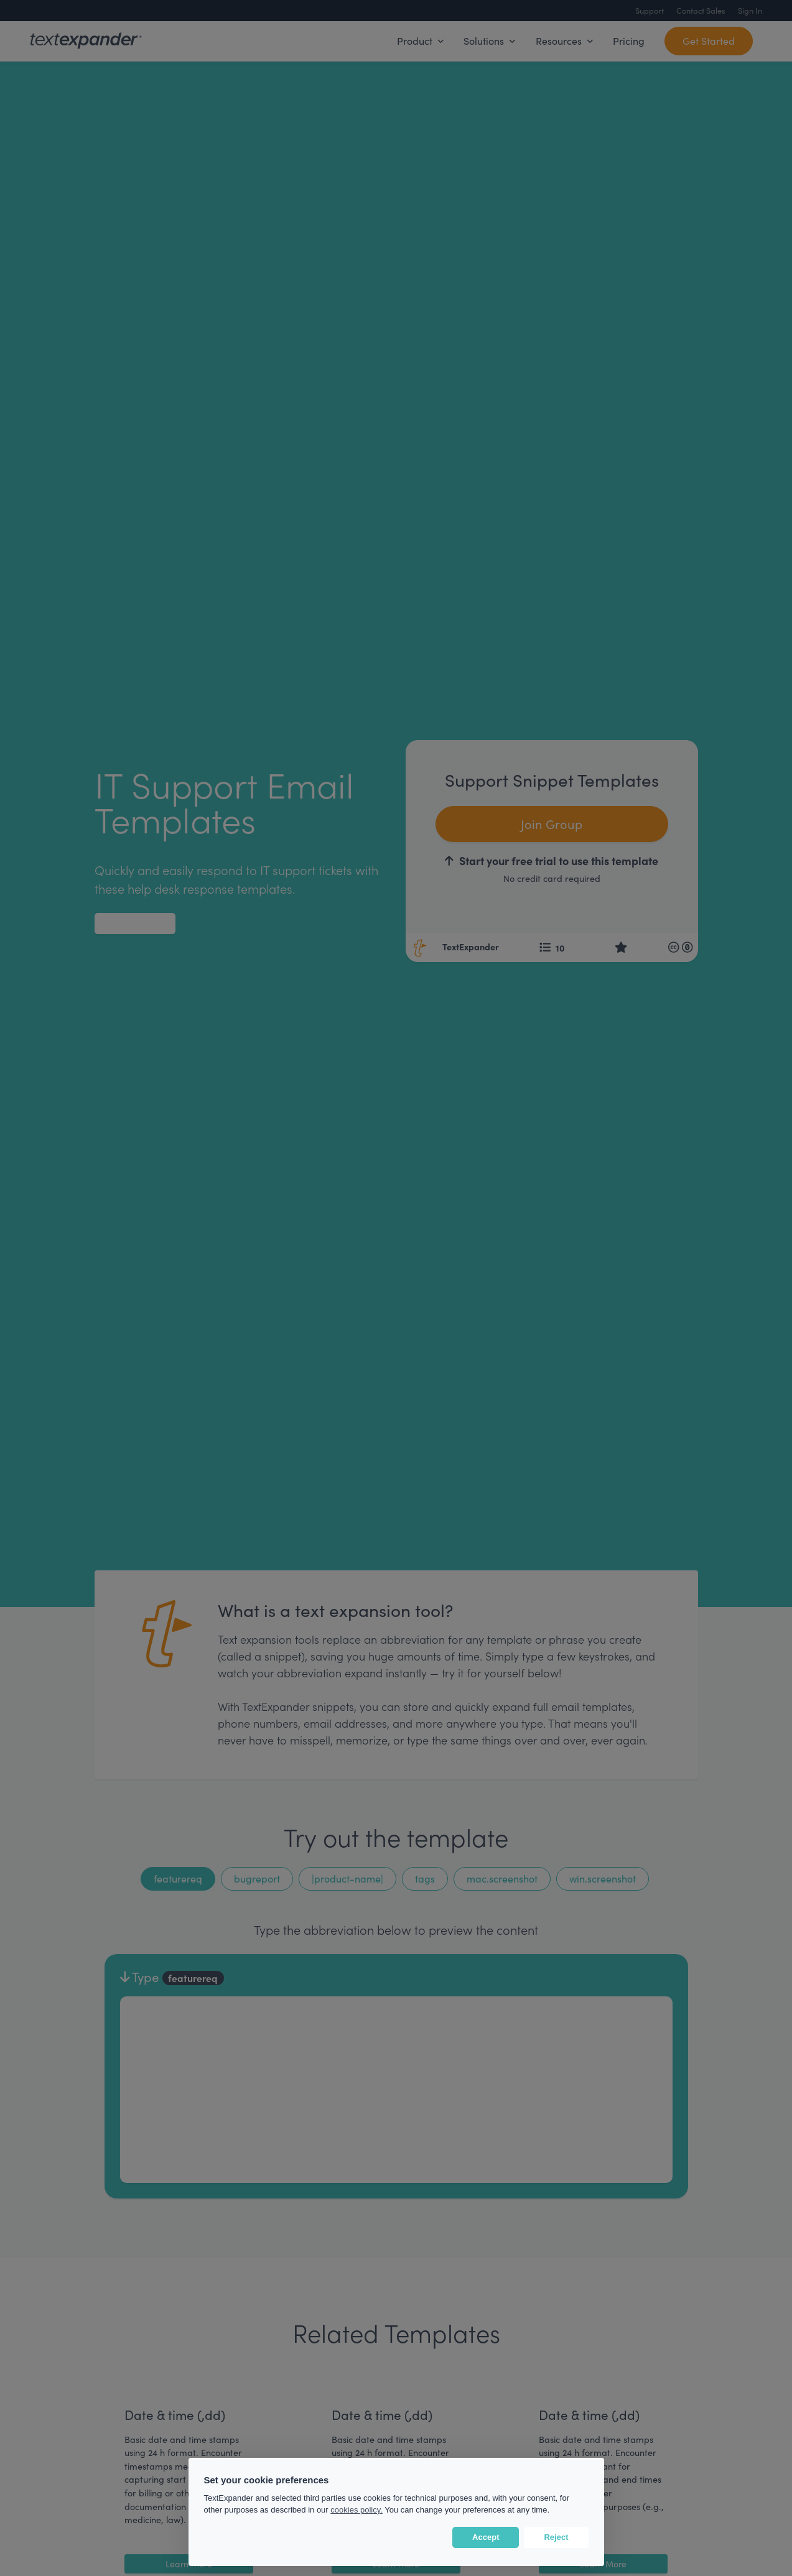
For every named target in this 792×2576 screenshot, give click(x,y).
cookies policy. (356, 2509)
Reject (556, 2537)
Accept (485, 2537)
